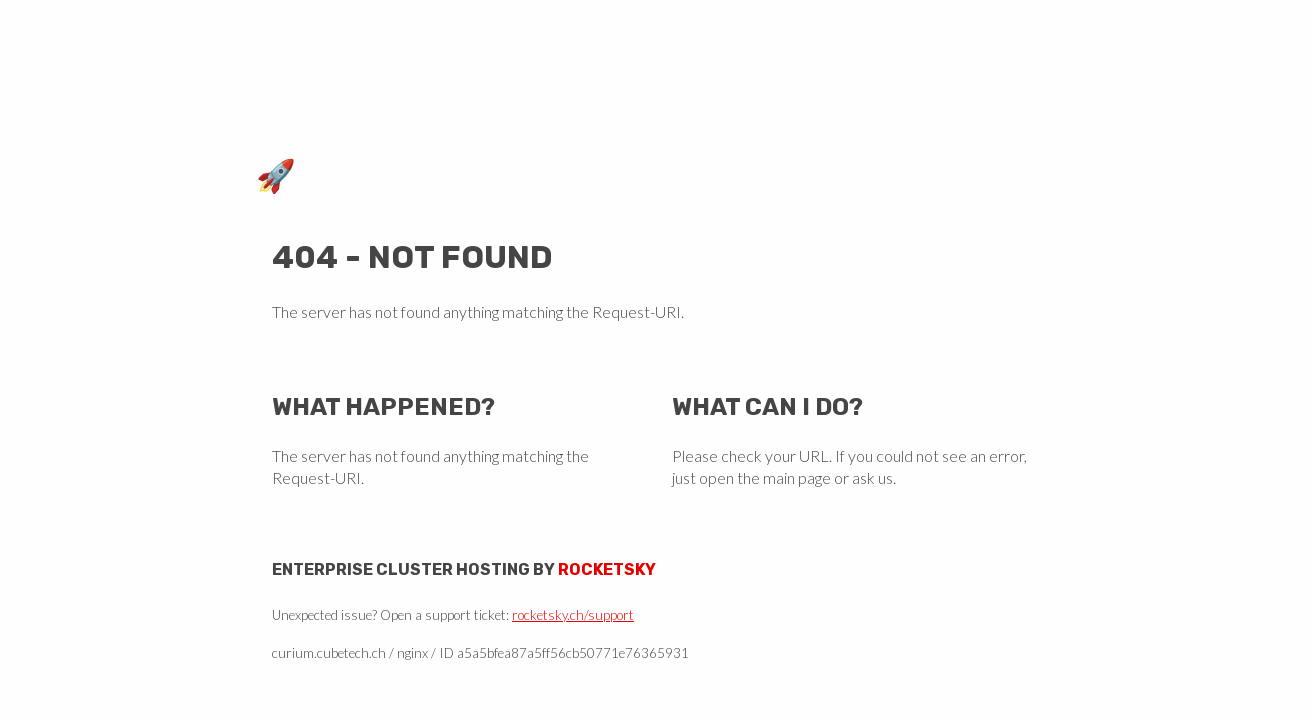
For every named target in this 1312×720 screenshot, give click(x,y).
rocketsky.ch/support (573, 615)
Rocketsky (607, 569)
